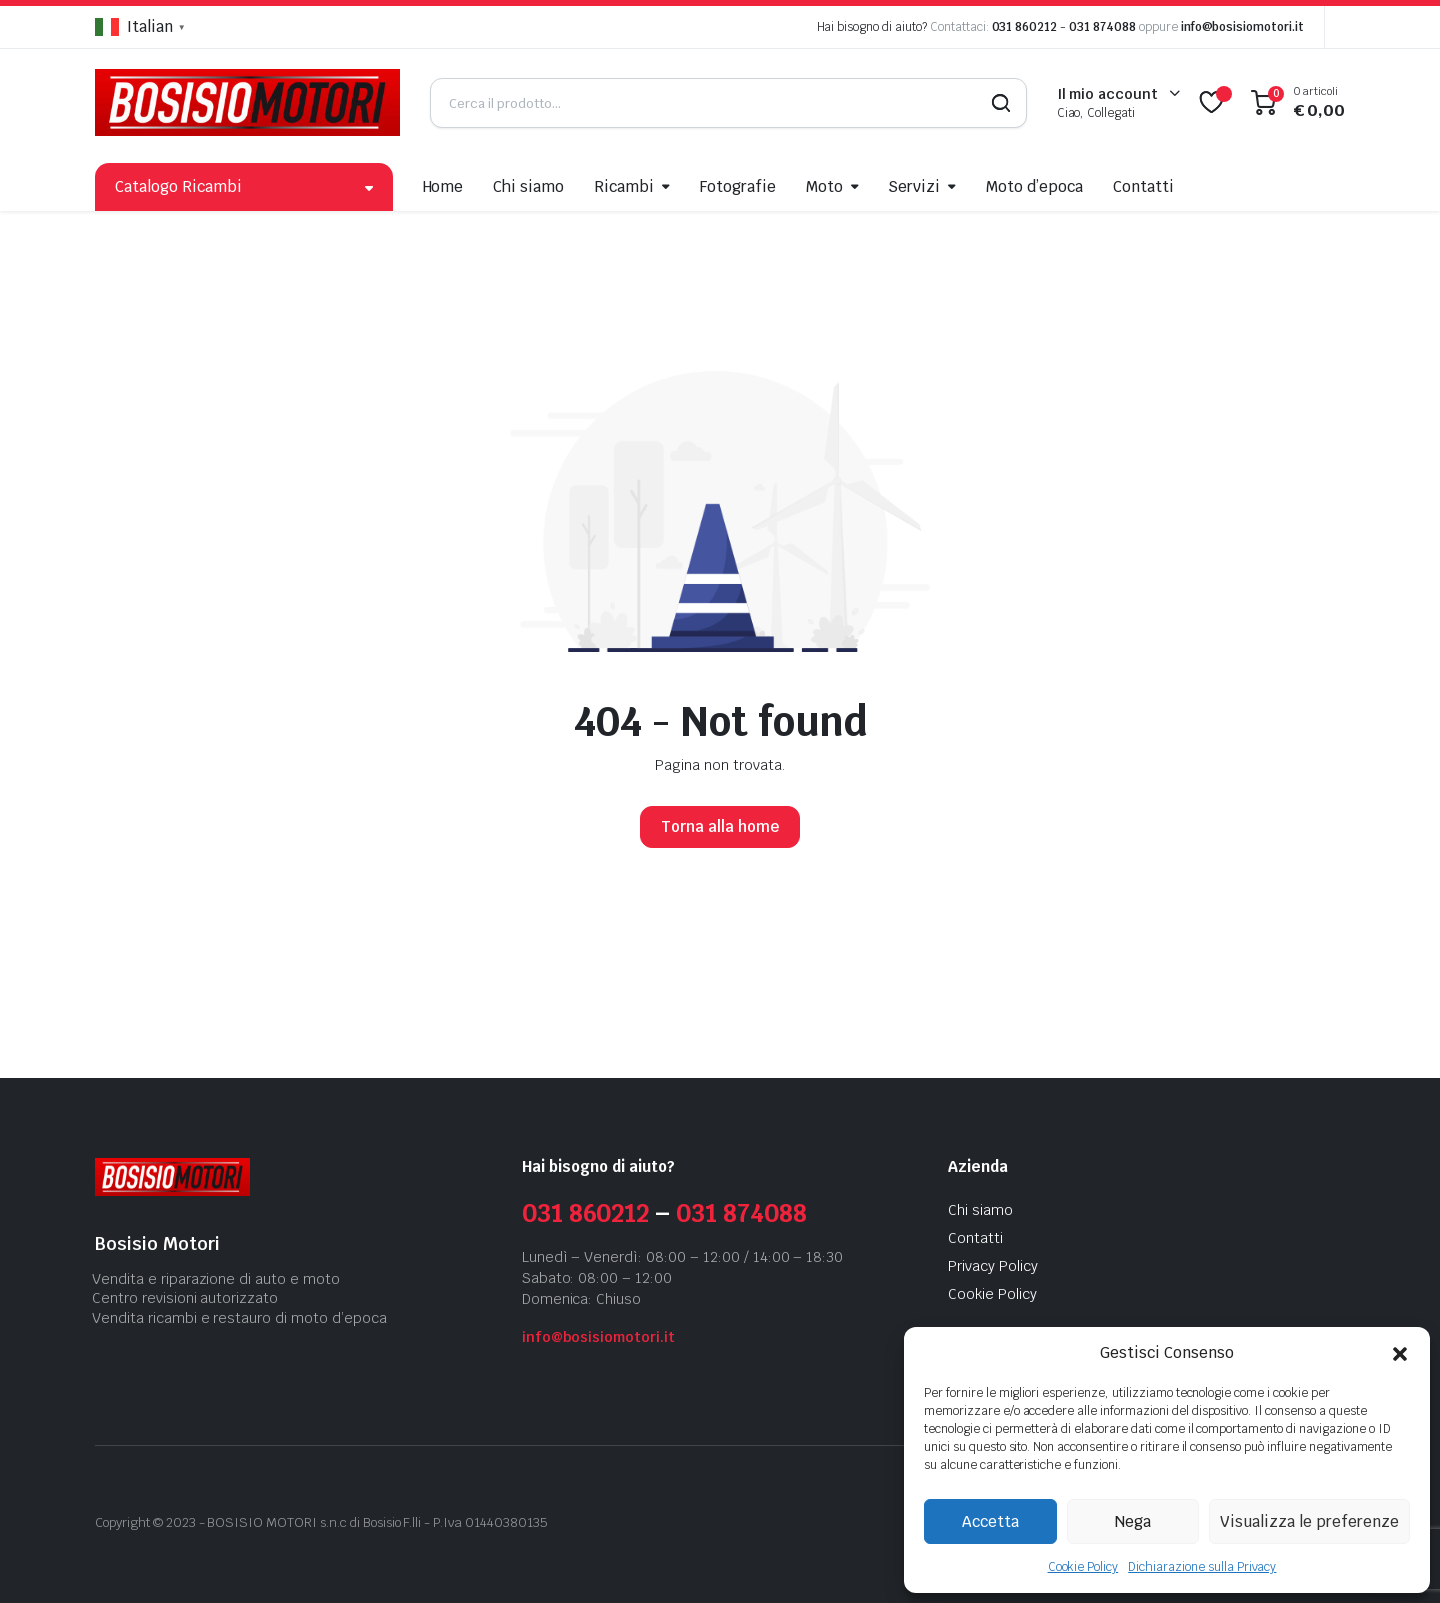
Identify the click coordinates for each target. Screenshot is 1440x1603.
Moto (824, 186)
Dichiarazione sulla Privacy (1202, 1567)
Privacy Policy (993, 1266)
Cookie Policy (1083, 1567)
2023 (181, 1522)
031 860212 (1025, 27)
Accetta (990, 1521)
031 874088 (1102, 27)
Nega (1133, 1521)
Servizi (914, 186)
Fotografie (738, 186)
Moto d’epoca (1034, 186)
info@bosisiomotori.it (1242, 27)
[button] (1400, 1353)
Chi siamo (528, 186)
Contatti (1143, 186)
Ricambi (624, 186)
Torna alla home (720, 826)
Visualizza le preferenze (1309, 1521)
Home (443, 186)
